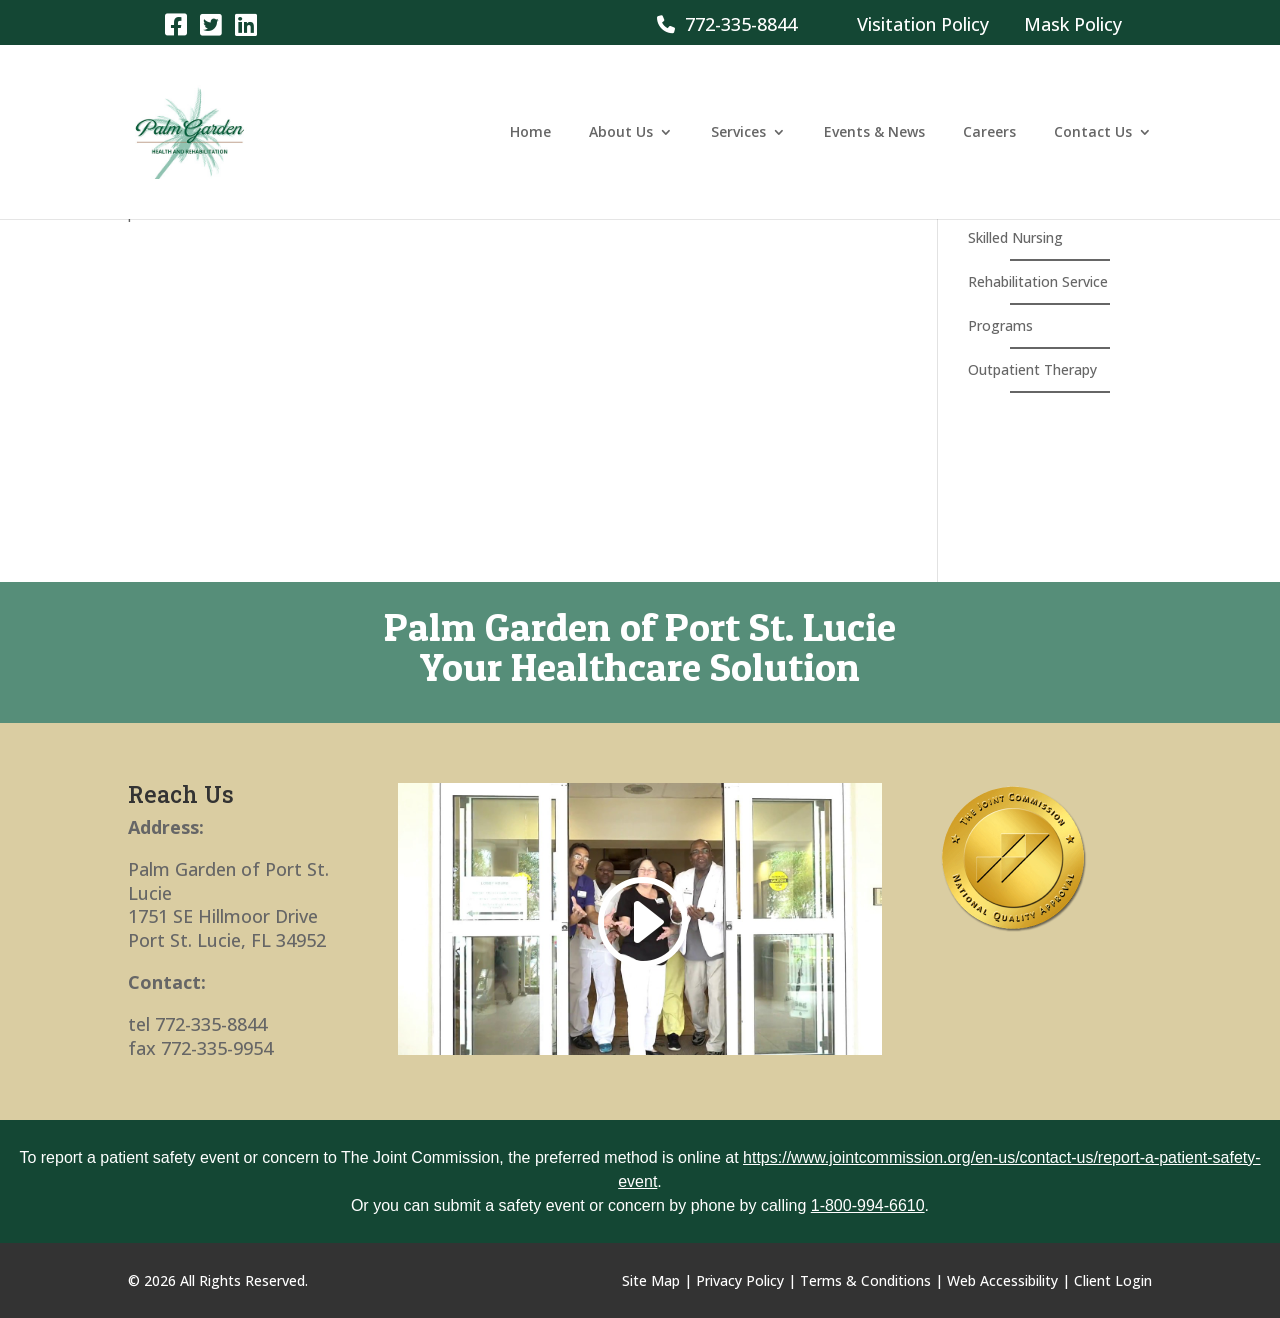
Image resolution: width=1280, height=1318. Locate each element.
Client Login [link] (1113, 1280)
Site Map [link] (651, 1280)
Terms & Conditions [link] (865, 1280)
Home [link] (530, 133)
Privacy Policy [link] (740, 1280)
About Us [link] (621, 133)
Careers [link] (989, 133)
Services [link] (738, 133)
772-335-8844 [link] (727, 24)
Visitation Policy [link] (923, 24)
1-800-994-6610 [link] (868, 1205)
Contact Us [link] (1093, 133)
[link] (175, 23)
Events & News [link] (874, 133)
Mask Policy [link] (1073, 24)
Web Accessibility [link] (1002, 1280)
